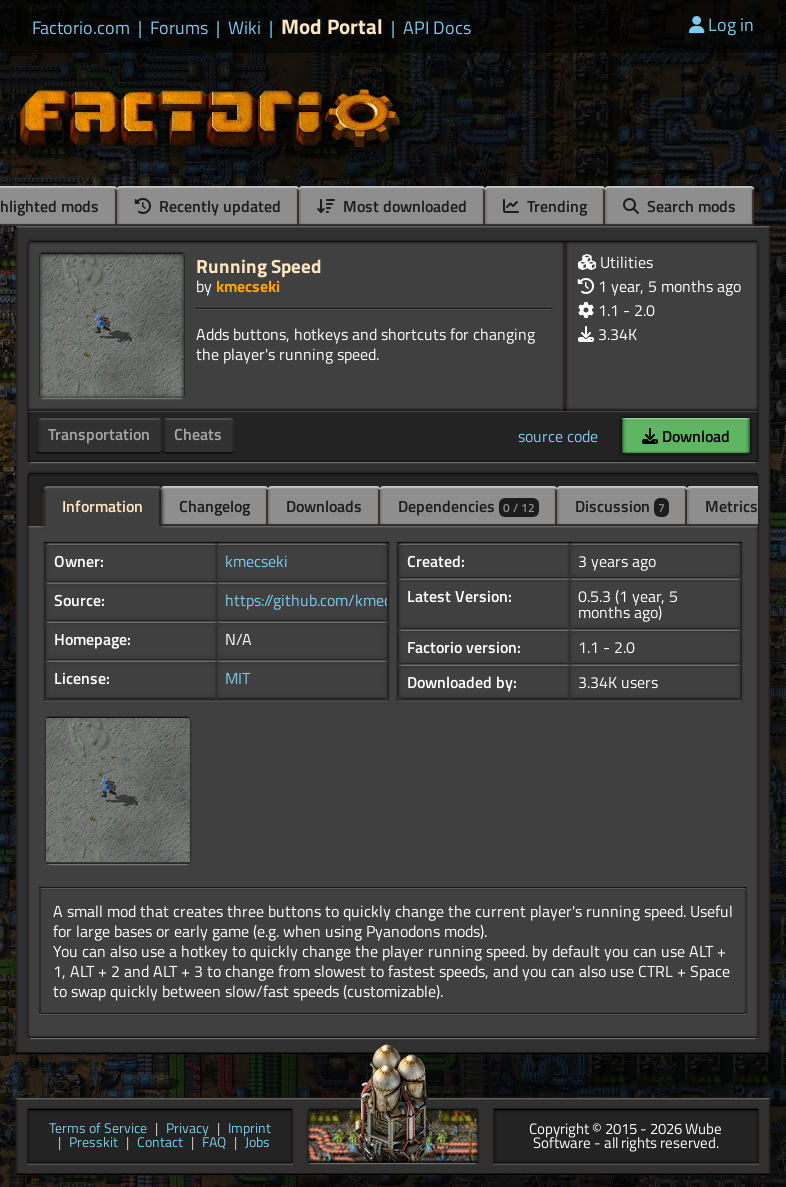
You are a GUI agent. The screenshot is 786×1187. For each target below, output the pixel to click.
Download (686, 436)
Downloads (324, 506)
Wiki (244, 28)
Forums (179, 28)
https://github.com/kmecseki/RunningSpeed (374, 600)
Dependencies (468, 506)
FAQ (214, 1143)
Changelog (214, 506)
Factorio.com (81, 28)
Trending (545, 206)
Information (102, 506)
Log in (721, 24)
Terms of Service (98, 1129)
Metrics (731, 506)
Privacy (187, 1129)
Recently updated (208, 206)
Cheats (198, 434)
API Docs (437, 28)
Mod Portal (332, 26)
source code (558, 436)
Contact (160, 1143)
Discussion (622, 506)
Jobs (257, 1143)
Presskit (93, 1143)
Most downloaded (392, 206)
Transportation (99, 434)
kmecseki (248, 286)
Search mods (679, 206)
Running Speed (258, 265)
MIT (237, 678)
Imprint (249, 1129)
